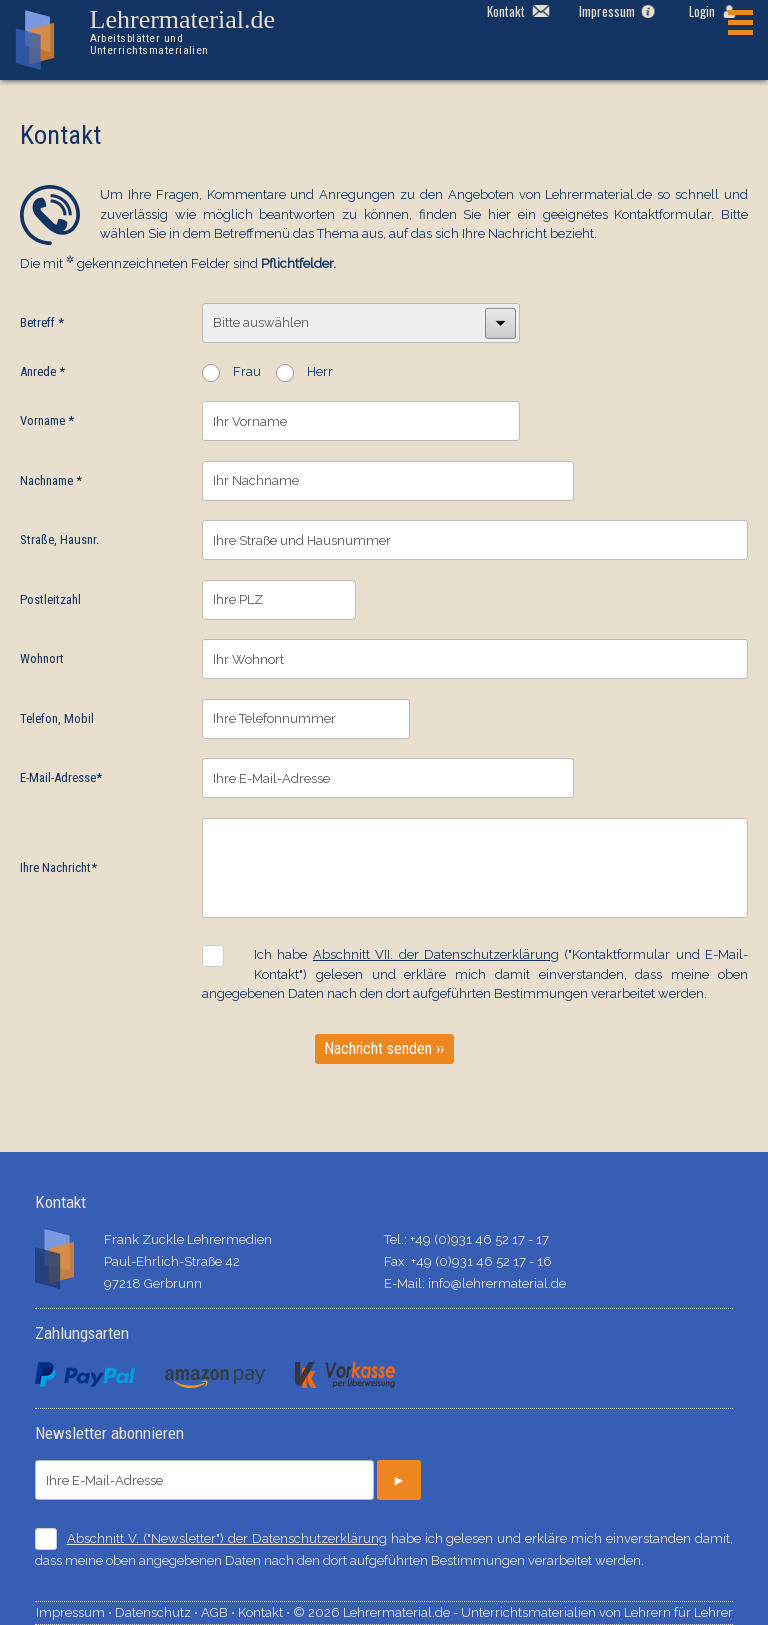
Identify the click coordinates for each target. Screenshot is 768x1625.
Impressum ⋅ (75, 1612)
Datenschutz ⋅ (158, 1612)
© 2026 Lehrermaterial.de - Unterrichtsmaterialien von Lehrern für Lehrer (513, 1612)
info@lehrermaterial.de (497, 1283)
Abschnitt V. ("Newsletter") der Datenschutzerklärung (227, 1538)
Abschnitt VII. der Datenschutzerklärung (436, 954)
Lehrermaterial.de (198, 31)
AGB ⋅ (219, 1612)
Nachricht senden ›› (384, 1049)
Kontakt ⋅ (265, 1612)
